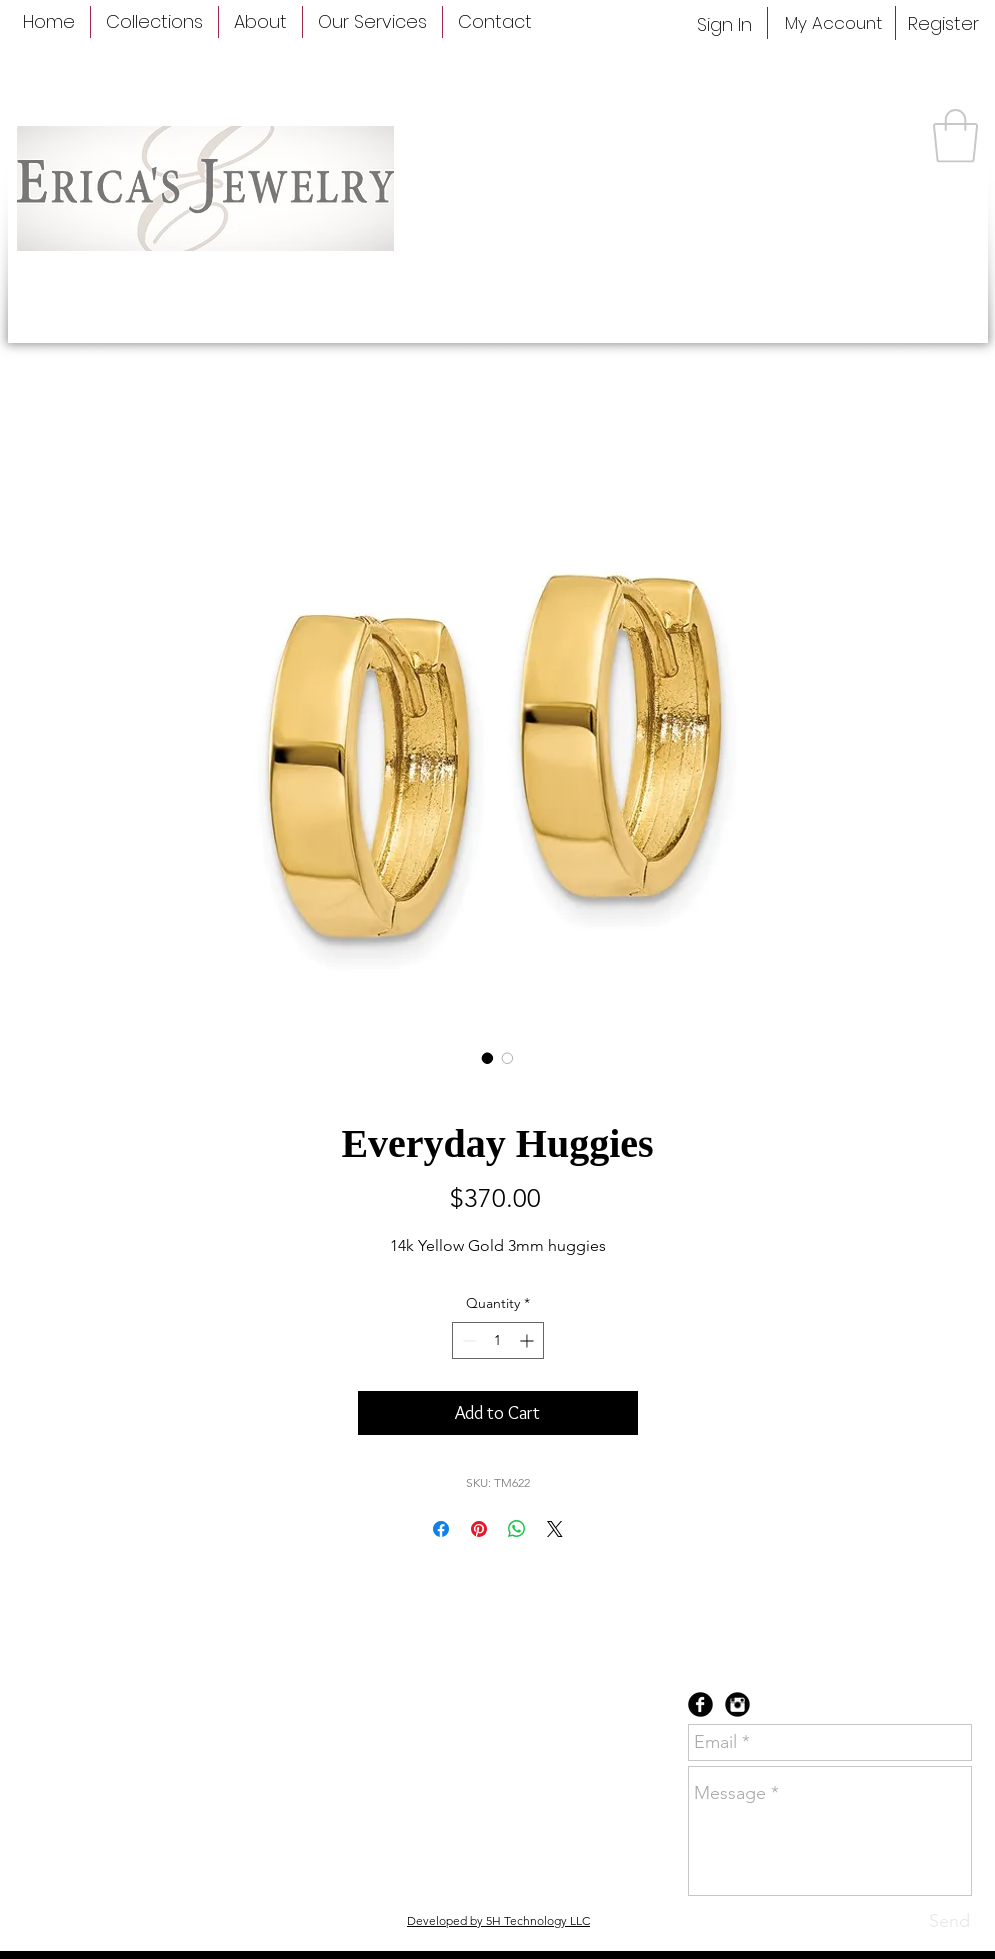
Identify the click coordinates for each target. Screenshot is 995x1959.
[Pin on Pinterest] (479, 1529)
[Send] (949, 1921)
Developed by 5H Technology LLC (498, 1920)
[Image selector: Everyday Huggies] (488, 1058)
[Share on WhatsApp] (517, 1529)
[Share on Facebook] (441, 1529)
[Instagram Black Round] (737, 1704)
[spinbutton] (498, 1340)
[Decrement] (467, 1340)
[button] (955, 136)
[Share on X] (555, 1529)
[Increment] (528, 1340)
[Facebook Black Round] (700, 1704)
